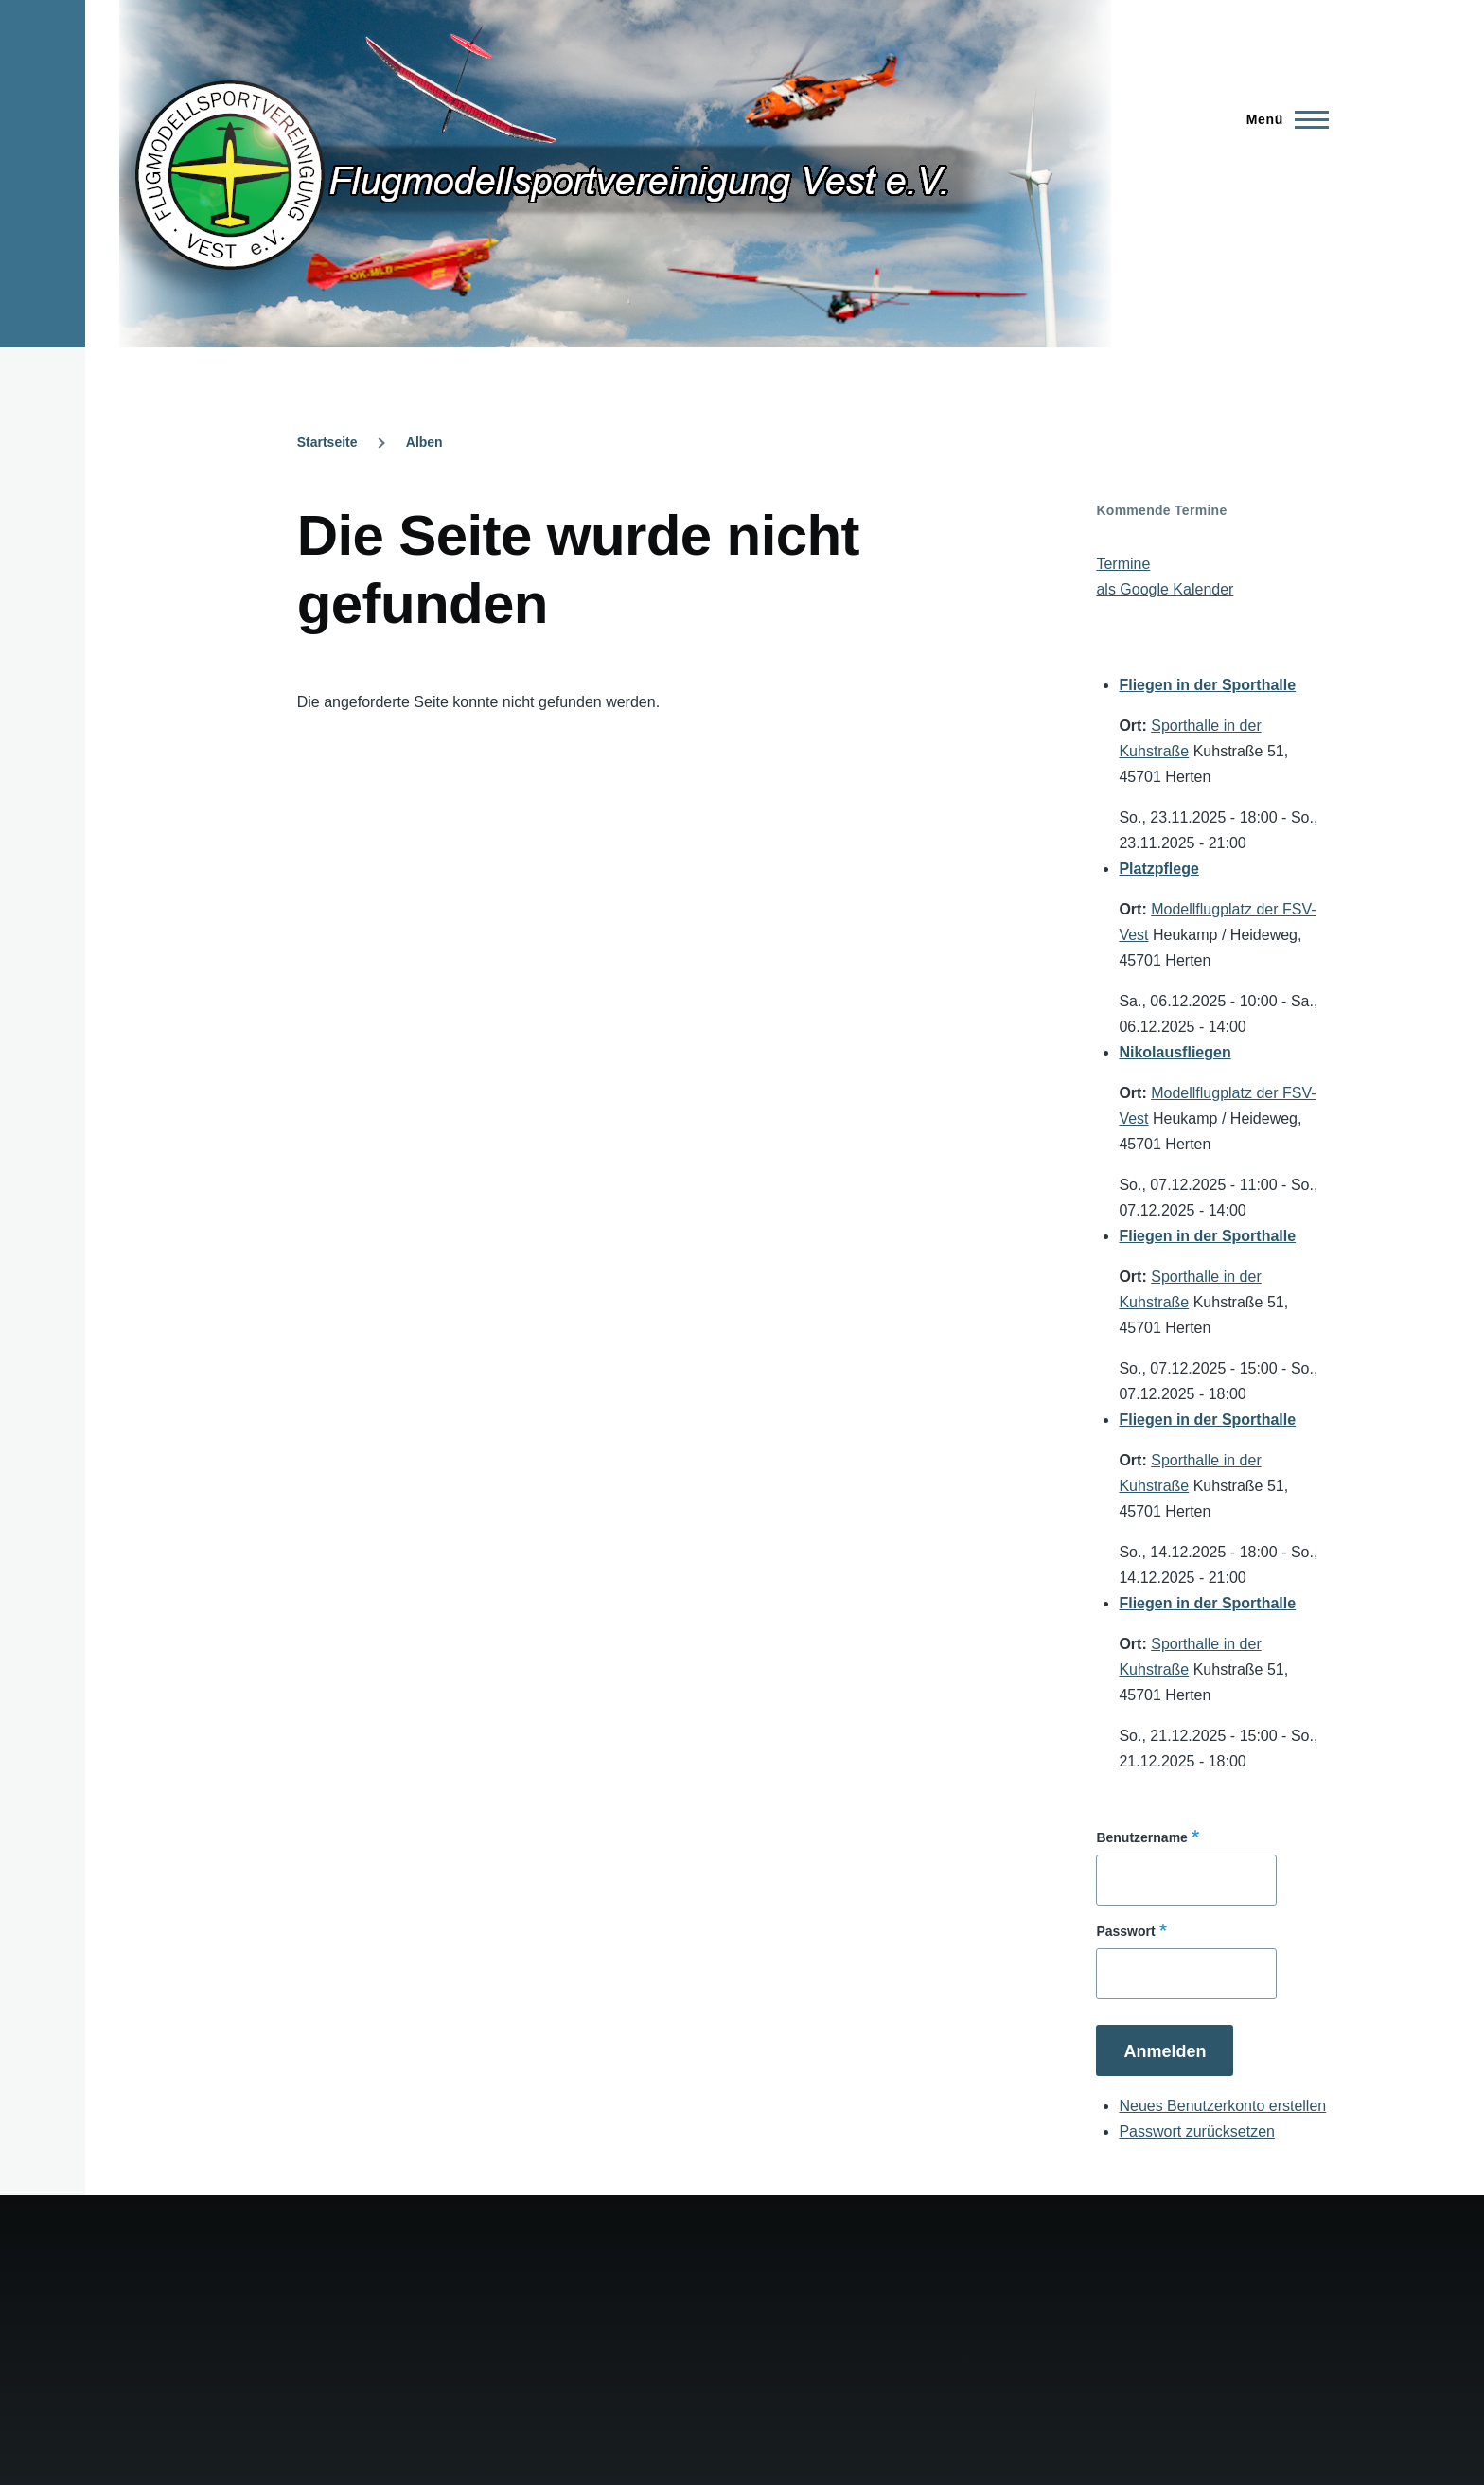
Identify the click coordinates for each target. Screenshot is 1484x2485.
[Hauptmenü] (1281, 119)
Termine (1123, 564)
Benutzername (1141, 1837)
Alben (424, 442)
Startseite (327, 442)
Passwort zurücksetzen (1197, 2131)
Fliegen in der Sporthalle (1207, 685)
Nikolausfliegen (1174, 1052)
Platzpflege (1158, 869)
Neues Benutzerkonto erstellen (1222, 2106)
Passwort (1125, 1931)
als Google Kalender (1164, 589)
